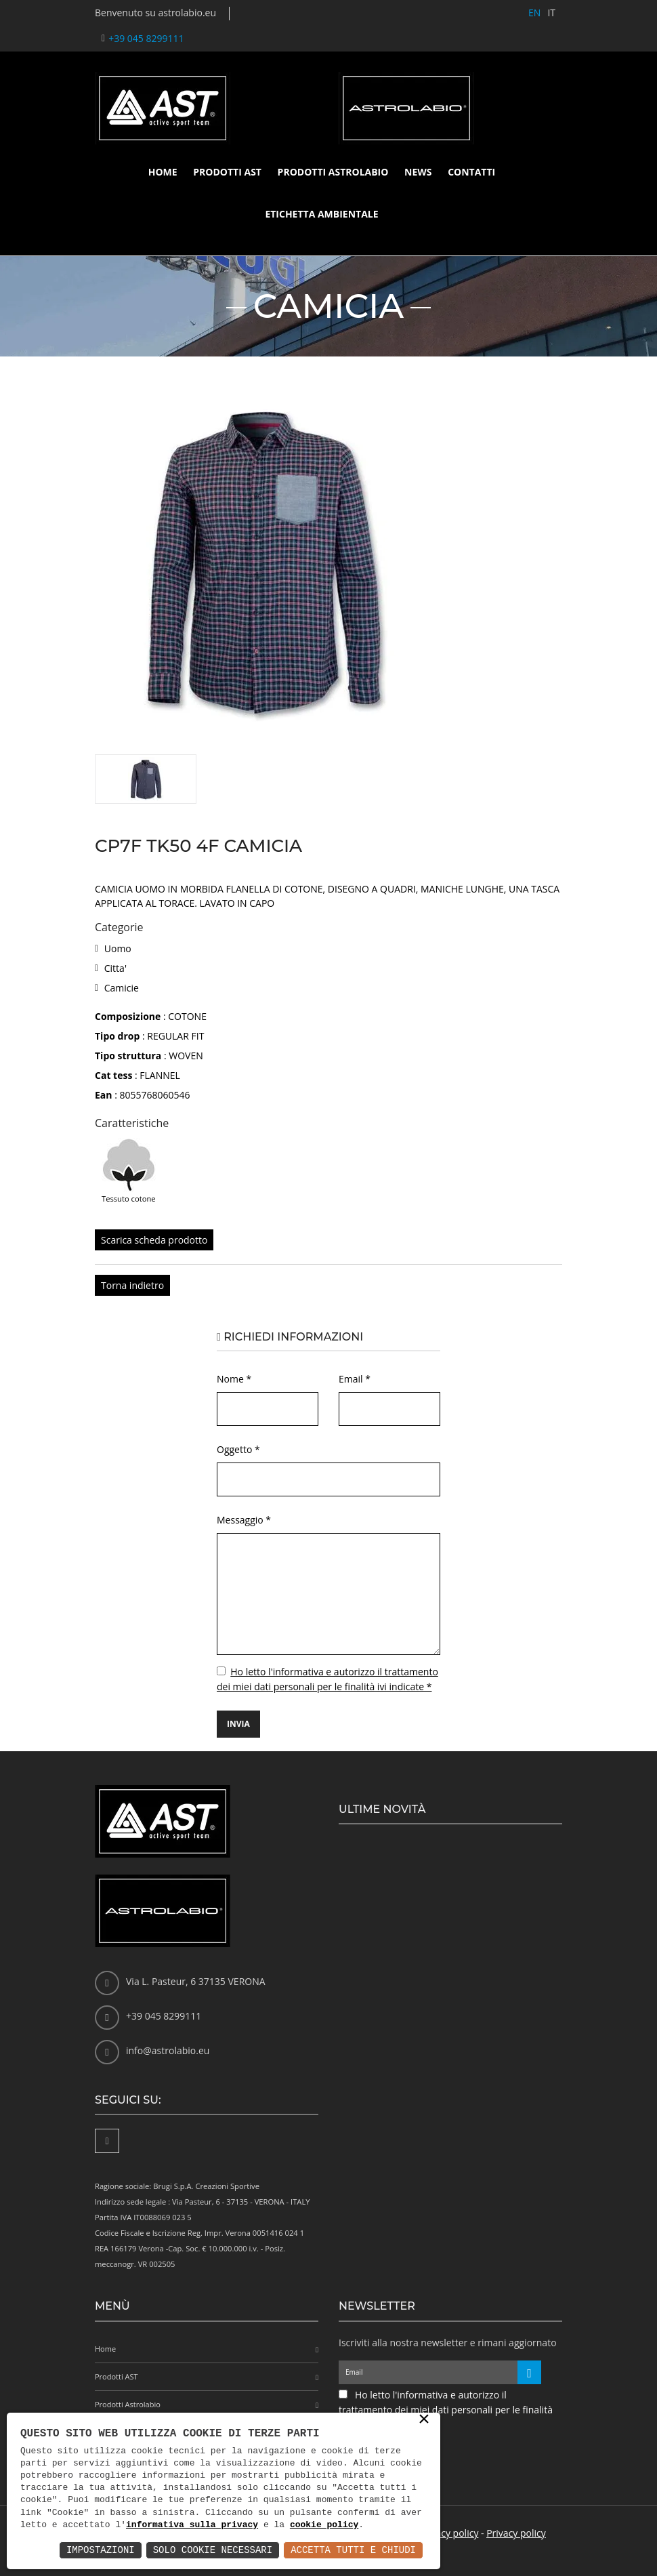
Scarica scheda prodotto (154, 1239)
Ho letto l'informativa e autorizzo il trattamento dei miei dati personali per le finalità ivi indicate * (446, 2409)
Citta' (115, 968)
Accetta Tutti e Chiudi (353, 2549)
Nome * (234, 1378)
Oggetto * (238, 1449)
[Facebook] (107, 2141)
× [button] (424, 2420)
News (417, 171)
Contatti (471, 171)
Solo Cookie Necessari (212, 2549)
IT (551, 12)
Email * (354, 1378)
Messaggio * (244, 1519)
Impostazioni (100, 2549)
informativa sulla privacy (192, 2525)
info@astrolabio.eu (167, 2050)
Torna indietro (132, 1285)
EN (534, 12)
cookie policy (324, 2525)
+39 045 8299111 (146, 38)
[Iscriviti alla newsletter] (529, 2372)
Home (162, 171)
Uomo (117, 948)
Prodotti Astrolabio (333, 171)
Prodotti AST (227, 171)
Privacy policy (449, 2533)
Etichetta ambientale (321, 213)
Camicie (121, 987)
